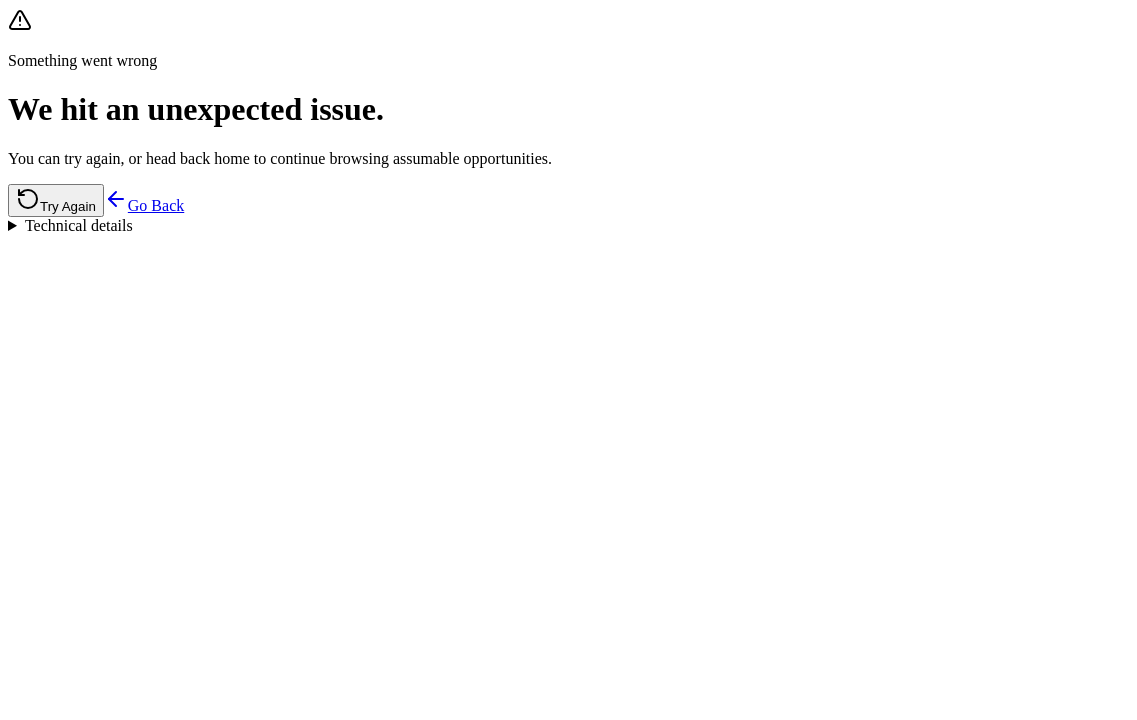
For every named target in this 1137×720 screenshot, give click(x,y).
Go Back (144, 205)
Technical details (79, 225)
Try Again (56, 200)
